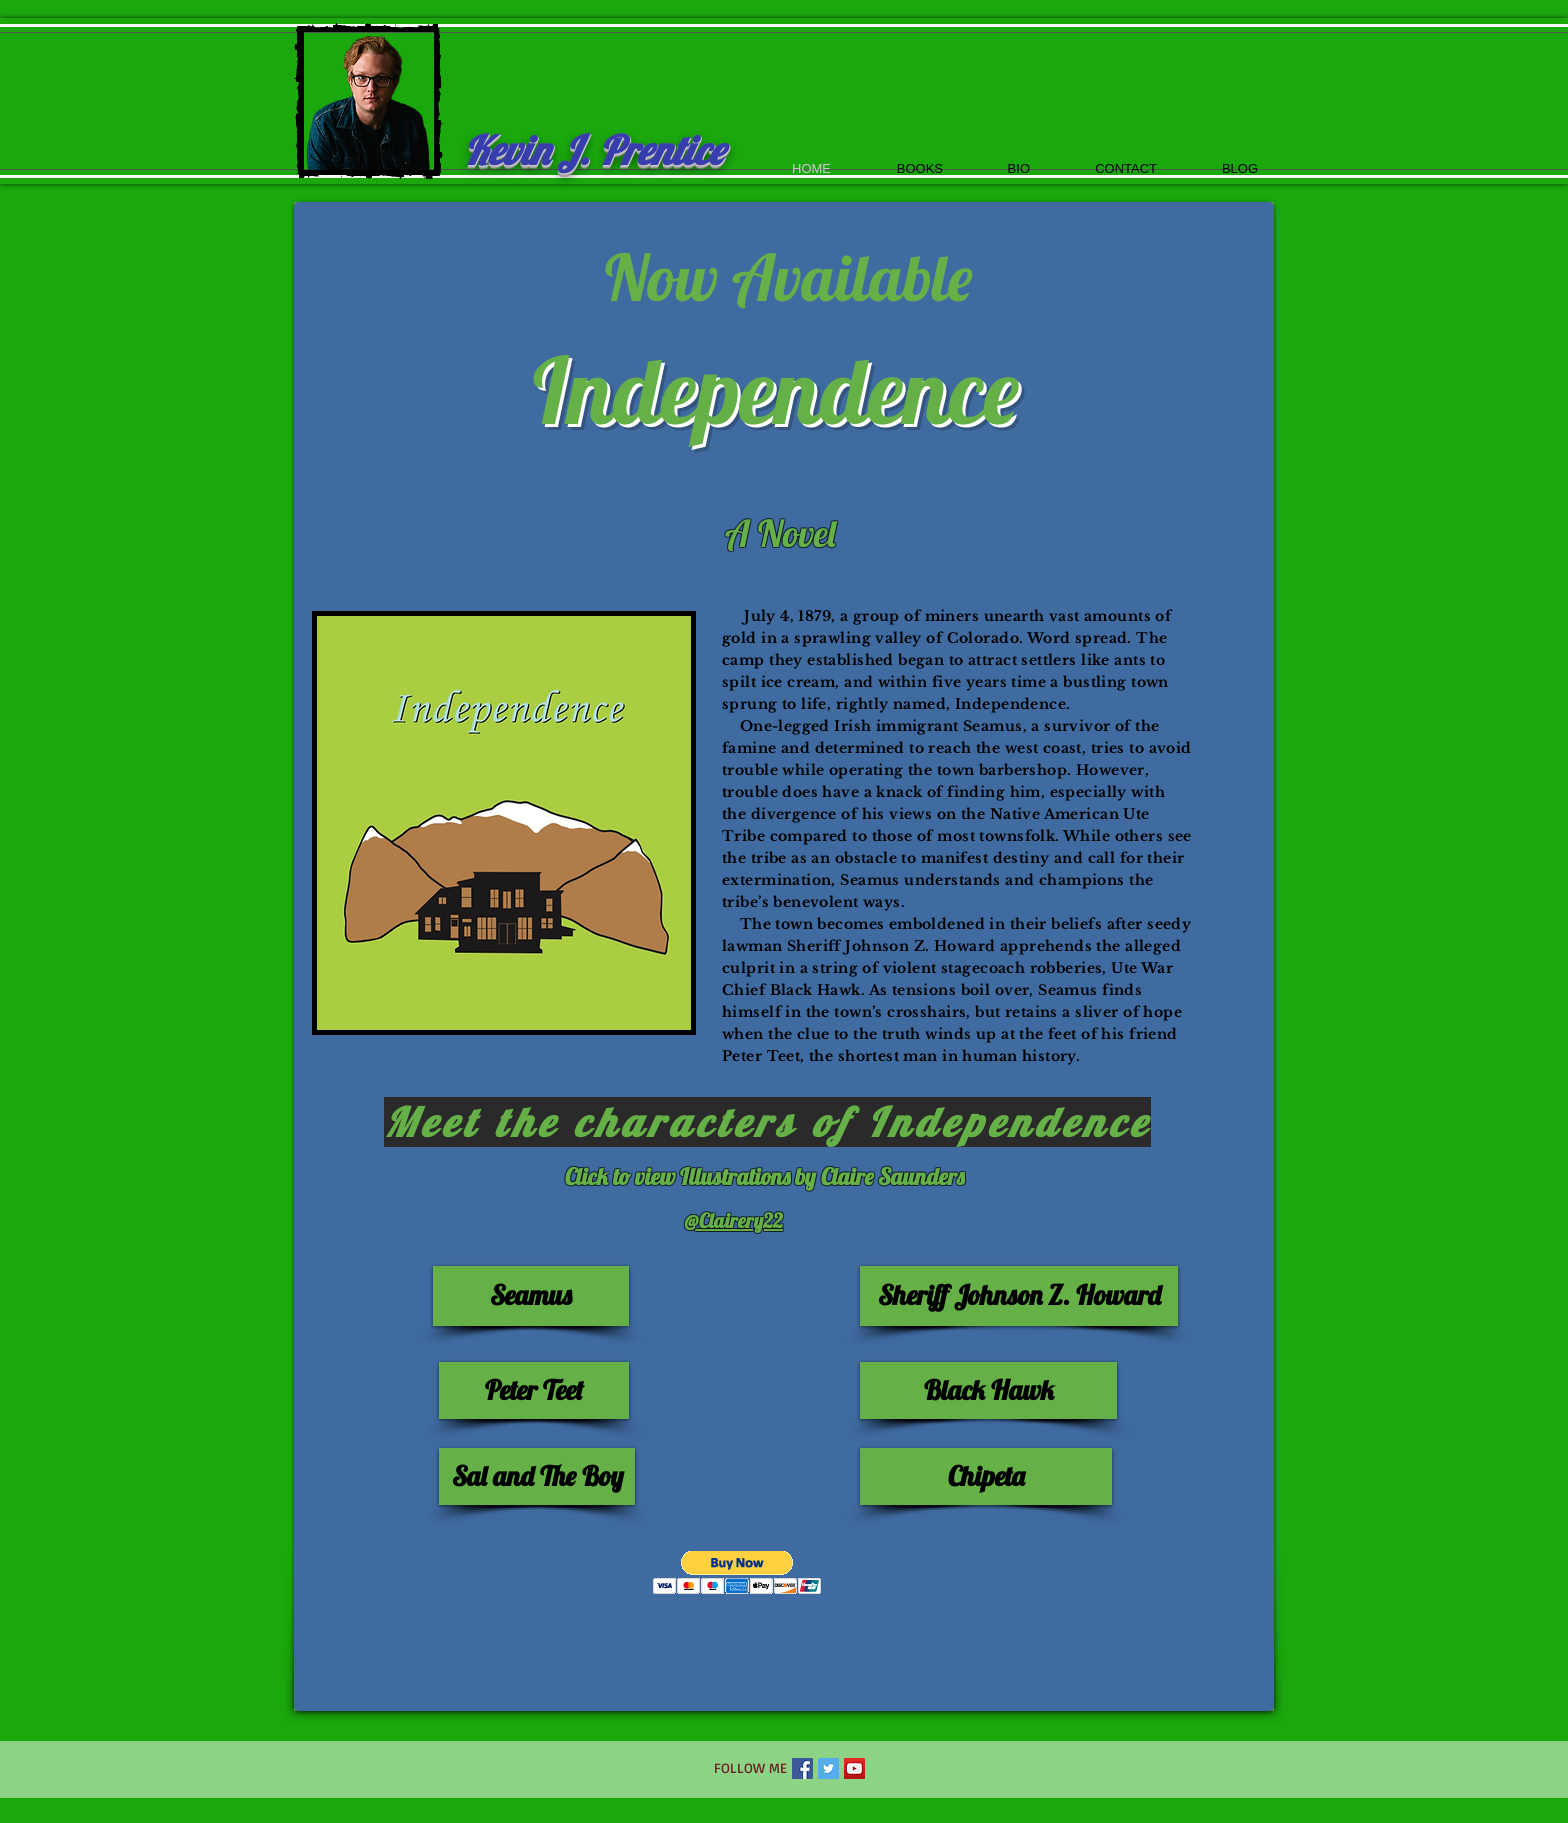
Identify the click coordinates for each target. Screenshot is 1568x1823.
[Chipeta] (986, 1476)
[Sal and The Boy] (537, 1476)
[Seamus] (531, 1296)
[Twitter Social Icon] (828, 1768)
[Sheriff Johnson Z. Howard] (1019, 1296)
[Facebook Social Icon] (802, 1768)
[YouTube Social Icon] (854, 1768)
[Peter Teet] (534, 1390)
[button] (737, 1572)
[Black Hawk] (988, 1390)
